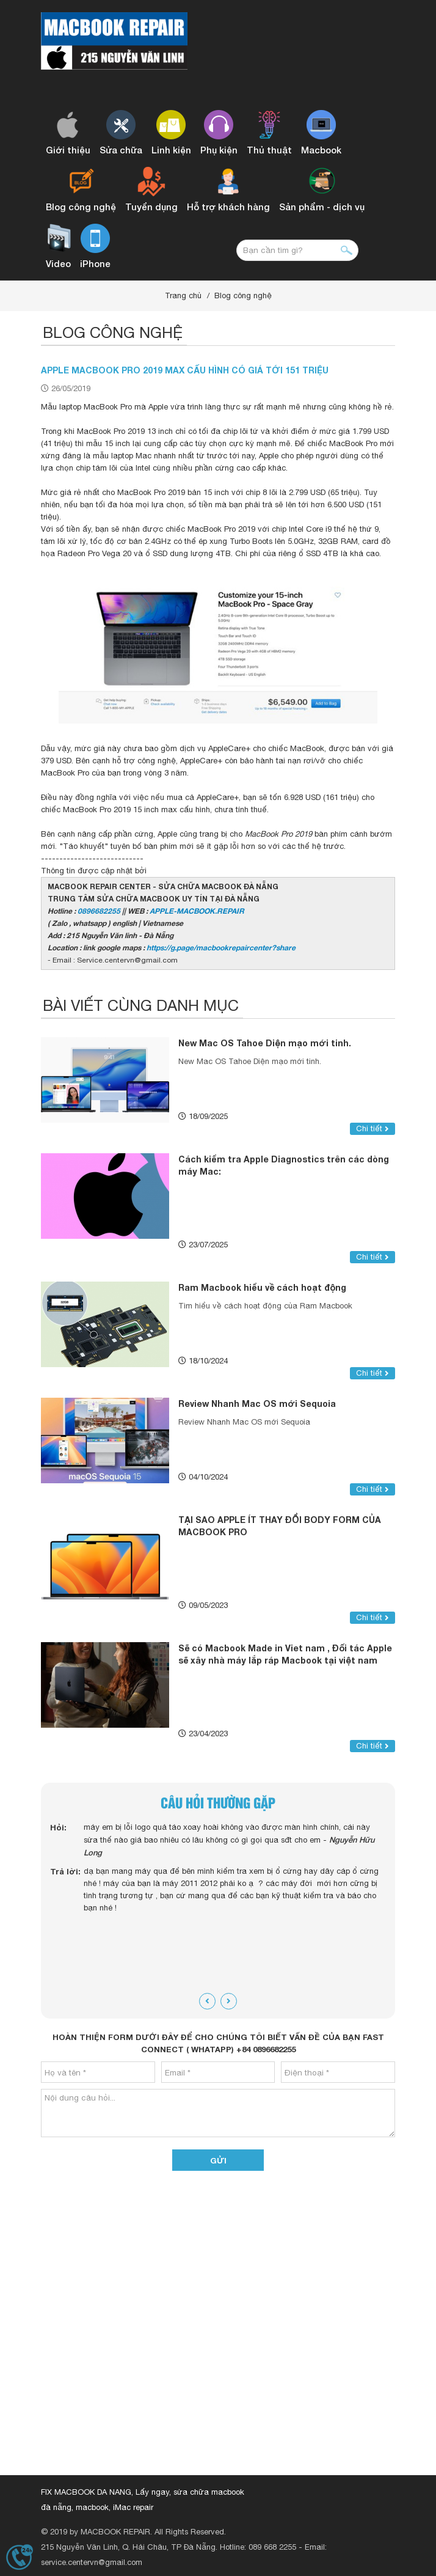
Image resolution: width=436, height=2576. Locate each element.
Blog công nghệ (243, 295)
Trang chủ (183, 295)
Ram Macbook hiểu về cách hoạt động (262, 1287)
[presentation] (207, 2001)
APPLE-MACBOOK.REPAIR (197, 911)
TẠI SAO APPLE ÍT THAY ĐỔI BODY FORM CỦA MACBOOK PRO (279, 1525)
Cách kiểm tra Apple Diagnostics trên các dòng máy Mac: (283, 1165)
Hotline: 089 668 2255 (258, 2547)
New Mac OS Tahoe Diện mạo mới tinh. (264, 1043)
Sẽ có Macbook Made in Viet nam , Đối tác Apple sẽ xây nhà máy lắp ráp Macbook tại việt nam (285, 1654)
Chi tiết (372, 1128)
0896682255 (99, 911)
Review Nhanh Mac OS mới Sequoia (257, 1403)
